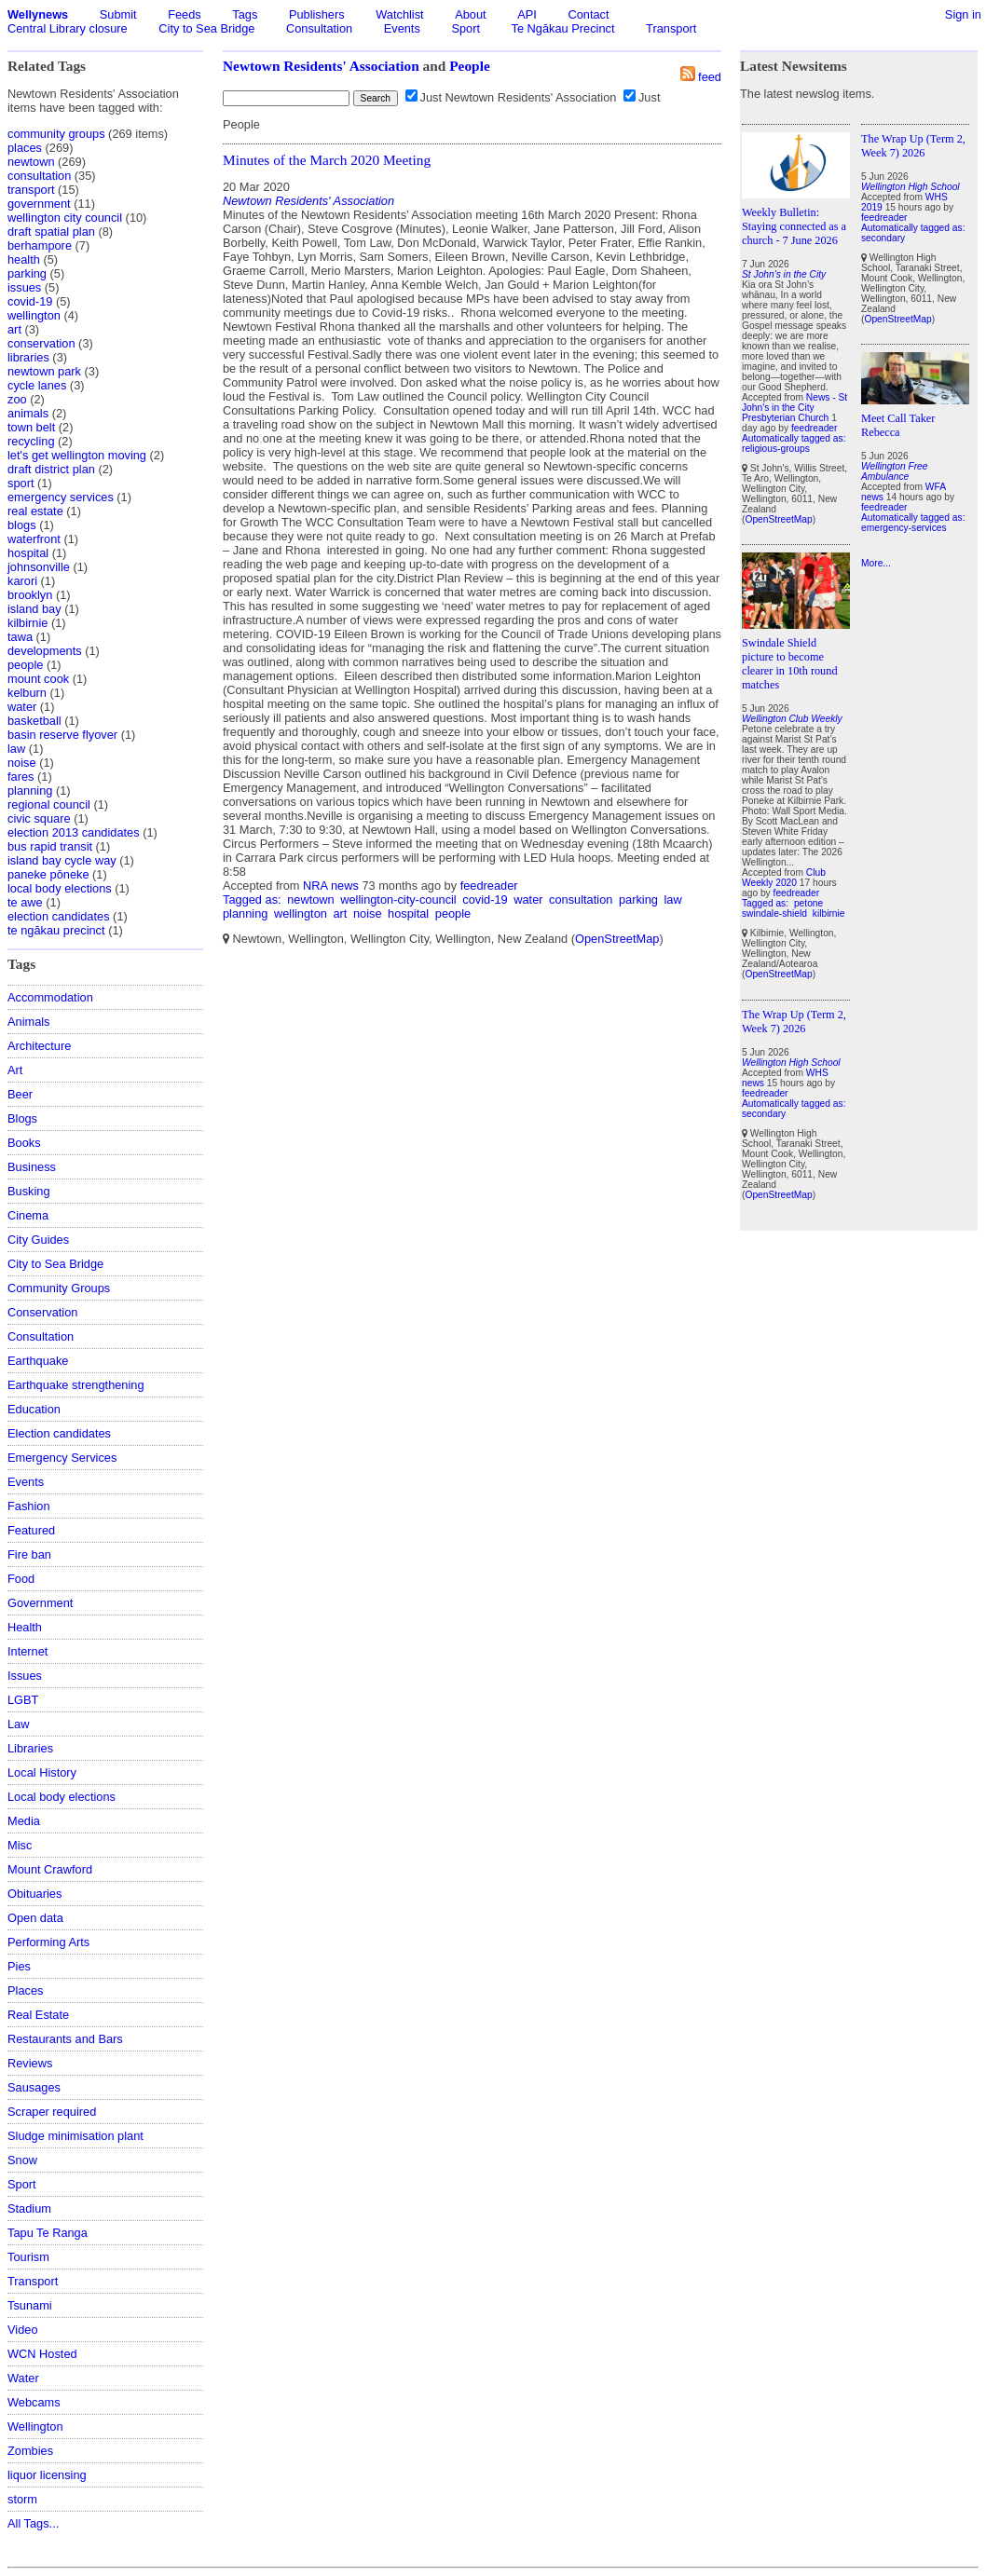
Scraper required (51, 2112)
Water (23, 2378)
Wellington (35, 2426)
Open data (35, 1918)
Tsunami (29, 2305)
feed (709, 77)
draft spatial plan (51, 232)
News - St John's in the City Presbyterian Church (794, 407)
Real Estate (38, 2015)
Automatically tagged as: (794, 438)
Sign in (963, 14)
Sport (465, 28)
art (14, 329)
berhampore (39, 245)
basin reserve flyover (62, 735)
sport (20, 483)
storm (22, 2499)
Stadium (29, 2208)
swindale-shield (774, 913)
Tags (244, 14)
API (527, 14)
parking (27, 273)
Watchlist (399, 14)
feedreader (489, 886)
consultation (39, 176)
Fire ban (29, 1554)
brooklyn (29, 595)
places (24, 148)
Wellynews (37, 14)
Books (24, 1143)
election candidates (58, 916)
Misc (19, 1845)
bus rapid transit (49, 846)
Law (18, 1724)
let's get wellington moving (76, 455)
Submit (118, 14)
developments (44, 651)
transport (31, 190)
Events (402, 28)
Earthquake (37, 1361)
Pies (19, 1966)
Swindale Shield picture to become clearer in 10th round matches (790, 663)
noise (21, 763)
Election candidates (59, 1433)
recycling (31, 441)
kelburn (27, 693)
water (21, 707)
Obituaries (34, 1894)
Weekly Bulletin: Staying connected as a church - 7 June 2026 (794, 226)
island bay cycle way (61, 860)
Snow (22, 2160)
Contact (588, 14)
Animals (28, 1022)
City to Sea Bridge (206, 28)
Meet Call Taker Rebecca (898, 425)
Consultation (319, 28)
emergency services (60, 497)
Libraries (30, 1748)
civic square (39, 818)
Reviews (29, 2063)
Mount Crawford (49, 1869)
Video (22, 2330)
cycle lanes (36, 385)
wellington (34, 315)
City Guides (38, 1240)
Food (20, 1579)
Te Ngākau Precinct (563, 28)
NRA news (331, 886)
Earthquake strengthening (75, 1385)
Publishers (317, 14)
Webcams (34, 2402)
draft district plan (51, 469)
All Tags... (33, 2523)
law (16, 749)
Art (14, 1070)
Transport (671, 28)
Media (23, 1821)
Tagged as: (253, 899)
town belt (31, 427)
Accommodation (50, 997)
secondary (764, 1114)
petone (808, 903)
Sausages (34, 2087)
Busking (28, 1191)
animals (27, 413)
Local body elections (61, 1797)
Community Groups (58, 1288)
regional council (48, 804)
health (23, 259)
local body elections (59, 888)
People (469, 66)
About (470, 14)
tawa (20, 637)
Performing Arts (48, 1942)
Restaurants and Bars (65, 2039)
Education (34, 1409)
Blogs (22, 1118)
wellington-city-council (398, 899)
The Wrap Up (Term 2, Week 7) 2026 (794, 1021)
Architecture (39, 1046)
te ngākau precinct (56, 930)
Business (31, 1167)
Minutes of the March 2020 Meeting (327, 160)
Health (24, 1627)
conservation (41, 343)
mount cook (38, 679)
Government (40, 1603)
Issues (24, 1676)
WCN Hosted (42, 2354)
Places (25, 1990)
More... (876, 563)
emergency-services (904, 528)
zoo (17, 399)
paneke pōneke (48, 874)
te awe (25, 902)
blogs (21, 525)
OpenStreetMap (617, 939)
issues (24, 287)
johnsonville (38, 567)
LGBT (22, 1700)
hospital (27, 553)
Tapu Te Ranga (47, 2233)
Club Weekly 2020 (784, 877)
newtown (31, 162)
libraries (28, 357)
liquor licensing (47, 2475)
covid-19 (29, 301)
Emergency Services (61, 1458)
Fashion (28, 1506)
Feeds (184, 14)
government (39, 204)
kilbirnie (27, 623)
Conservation (42, 1312)
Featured (31, 1530)
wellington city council (64, 218)
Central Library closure (67, 28)
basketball (34, 721)
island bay (34, 609)
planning (29, 790)
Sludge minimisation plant (75, 2136)
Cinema (27, 1215)
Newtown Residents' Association (321, 66)
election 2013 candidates (73, 832)
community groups (56, 134)
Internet (27, 1651)
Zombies (30, 2451)
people (25, 665)
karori (22, 581)
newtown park (44, 371)
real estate (35, 511)
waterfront (34, 539)
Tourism (28, 2257)
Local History (41, 1772)
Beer (20, 1094)
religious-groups (776, 448)
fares (20, 777)
